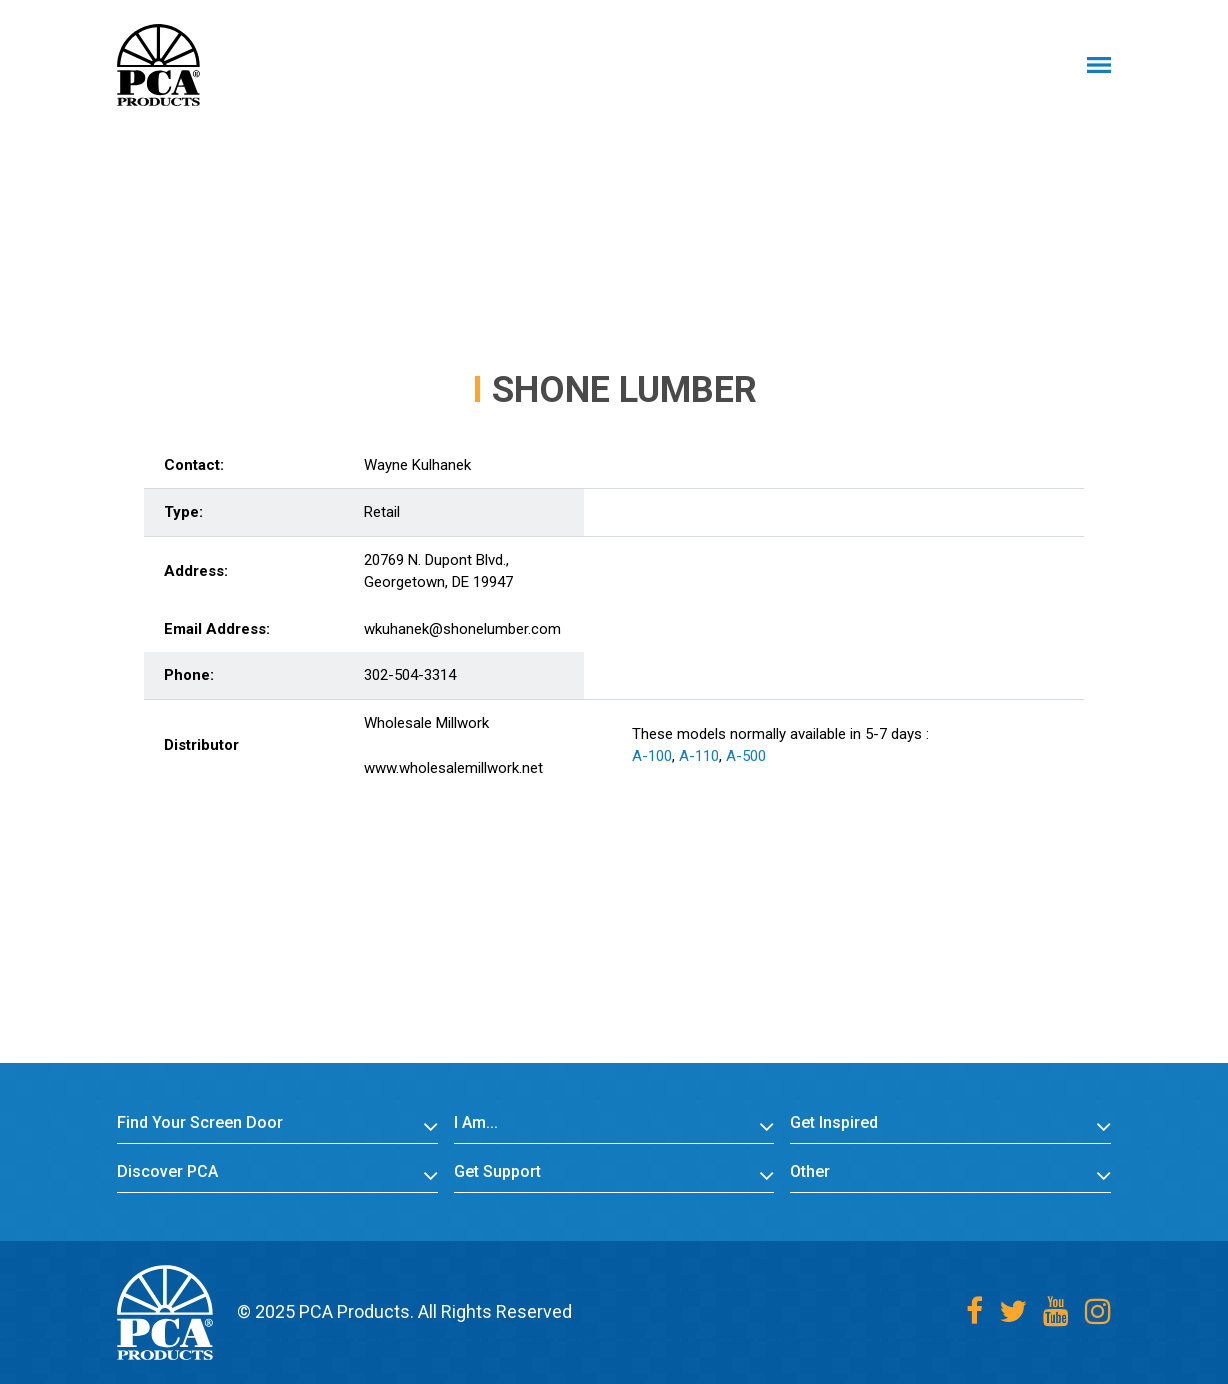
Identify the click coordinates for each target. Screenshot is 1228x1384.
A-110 (699, 756)
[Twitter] (1013, 1311)
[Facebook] (974, 1311)
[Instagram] (1098, 1311)
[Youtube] (1056, 1311)
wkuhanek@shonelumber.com (462, 629)
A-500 (746, 756)
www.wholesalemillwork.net (453, 768)
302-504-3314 (410, 675)
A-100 (652, 756)
